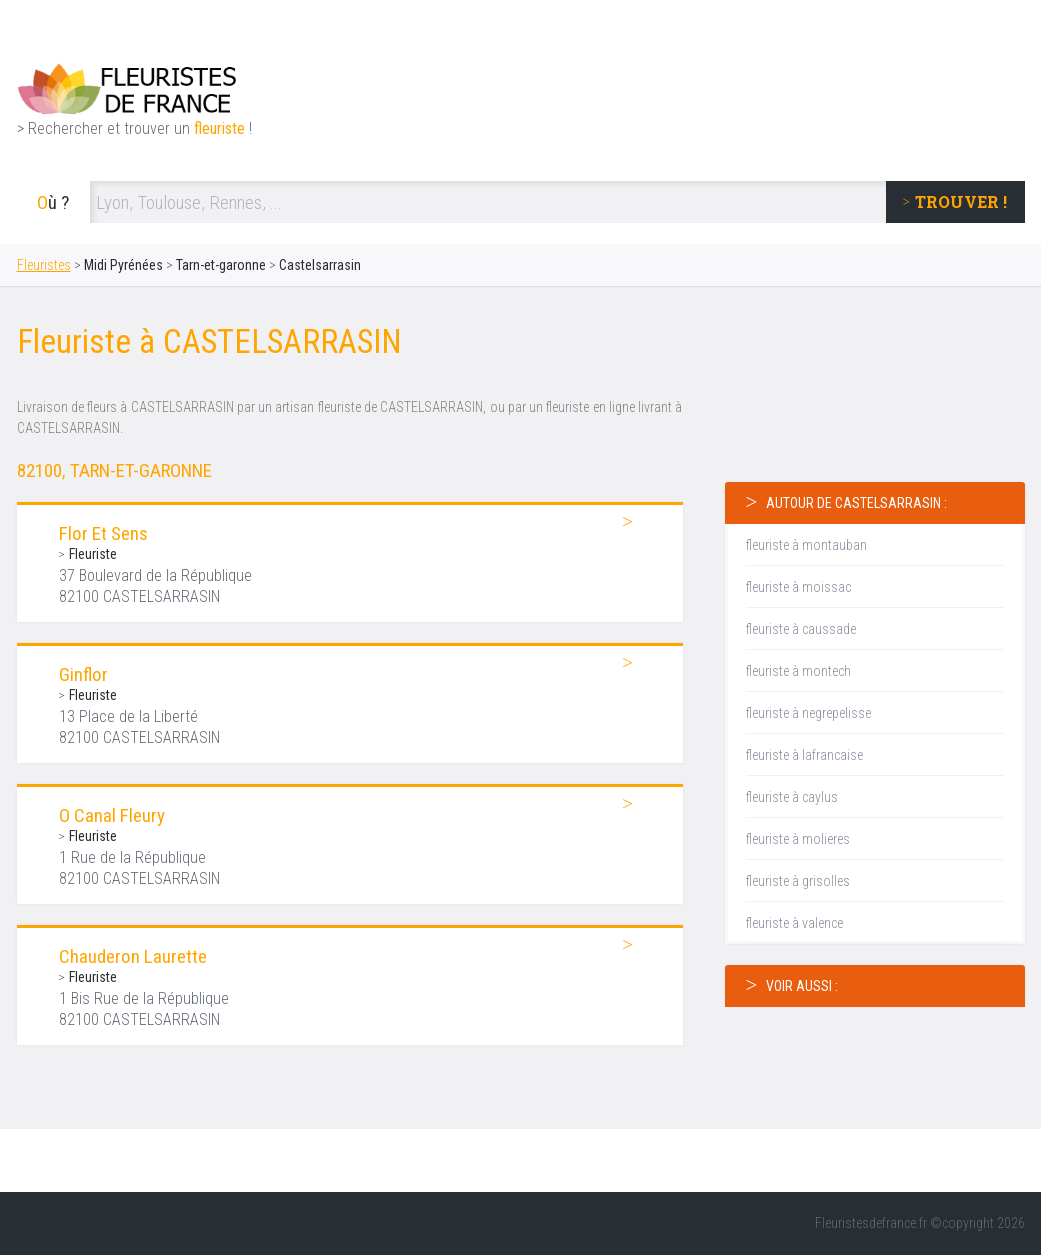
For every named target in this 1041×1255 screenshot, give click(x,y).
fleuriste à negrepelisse (808, 713)
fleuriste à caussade (801, 629)
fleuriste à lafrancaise (804, 755)
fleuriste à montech (798, 671)
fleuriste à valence (794, 923)
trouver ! (961, 201)
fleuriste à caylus (792, 797)
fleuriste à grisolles (798, 881)
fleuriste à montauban (806, 545)
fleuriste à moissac (798, 587)
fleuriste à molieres (798, 839)
